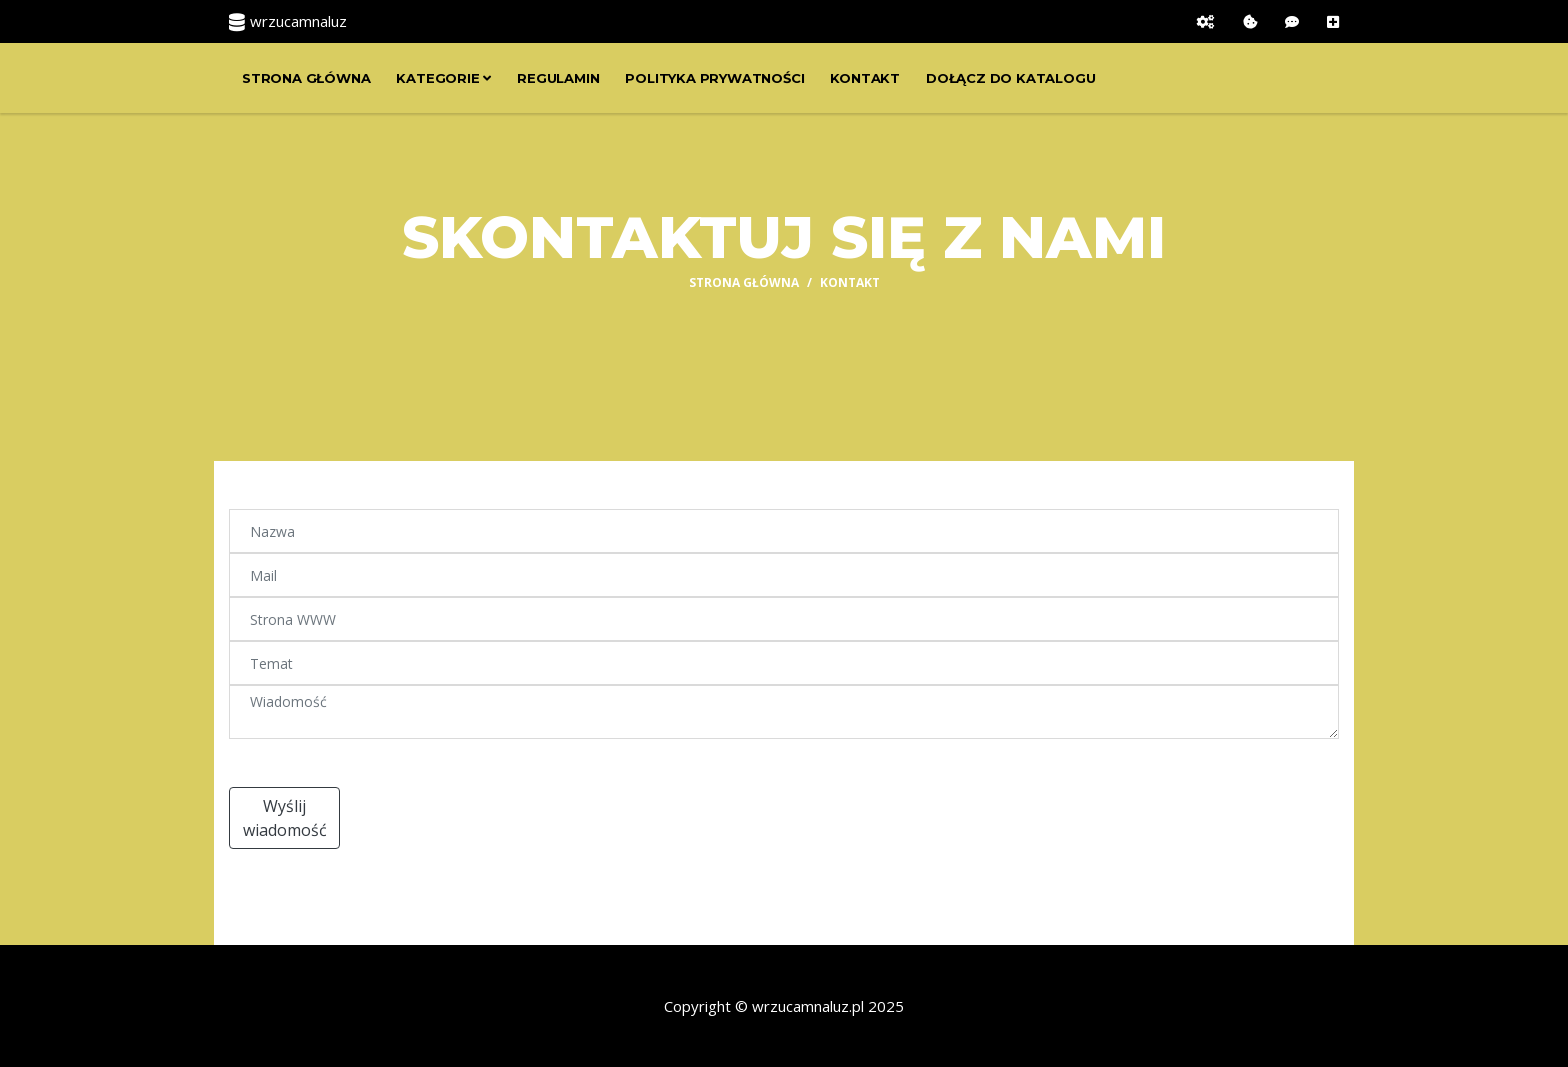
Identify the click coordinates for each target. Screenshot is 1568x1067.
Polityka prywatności (714, 78)
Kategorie (443, 78)
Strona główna (306, 78)
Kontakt (865, 78)
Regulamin (558, 78)
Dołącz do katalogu (1010, 78)
